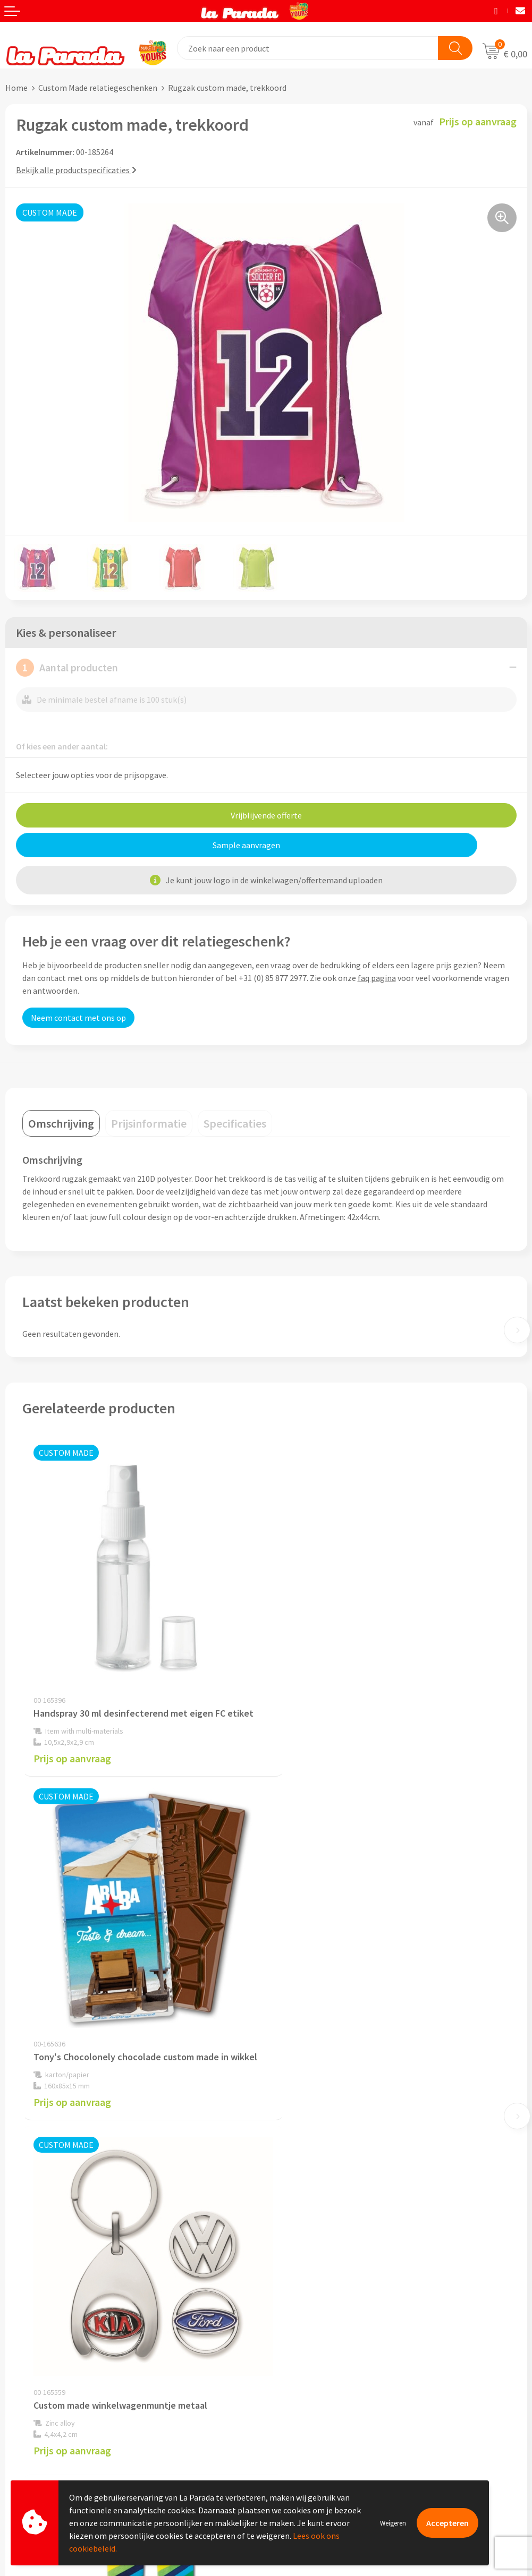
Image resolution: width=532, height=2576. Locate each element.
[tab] (61, 1123)
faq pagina (377, 978)
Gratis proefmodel (39, 2371)
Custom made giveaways (315, 2338)
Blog (280, 2418)
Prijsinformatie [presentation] (149, 1123)
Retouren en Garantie (44, 2419)
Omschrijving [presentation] (61, 1123)
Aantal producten (67, 668)
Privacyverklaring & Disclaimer (326, 2255)
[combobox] (308, 48)
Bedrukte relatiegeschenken (322, 2386)
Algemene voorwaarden (314, 2239)
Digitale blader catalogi (314, 2402)
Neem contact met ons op (78, 1017)
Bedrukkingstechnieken (314, 2370)
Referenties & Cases (307, 2207)
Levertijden (25, 2403)
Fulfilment (25, 2451)
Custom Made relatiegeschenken (97, 87)
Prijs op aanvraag (72, 1740)
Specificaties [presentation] (235, 1123)
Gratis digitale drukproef (50, 2387)
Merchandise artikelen (311, 2354)
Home (16, 87)
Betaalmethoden (36, 2435)
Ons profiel (291, 2191)
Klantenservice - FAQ (43, 2355)
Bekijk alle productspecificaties (76, 170)
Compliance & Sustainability (322, 2223)
